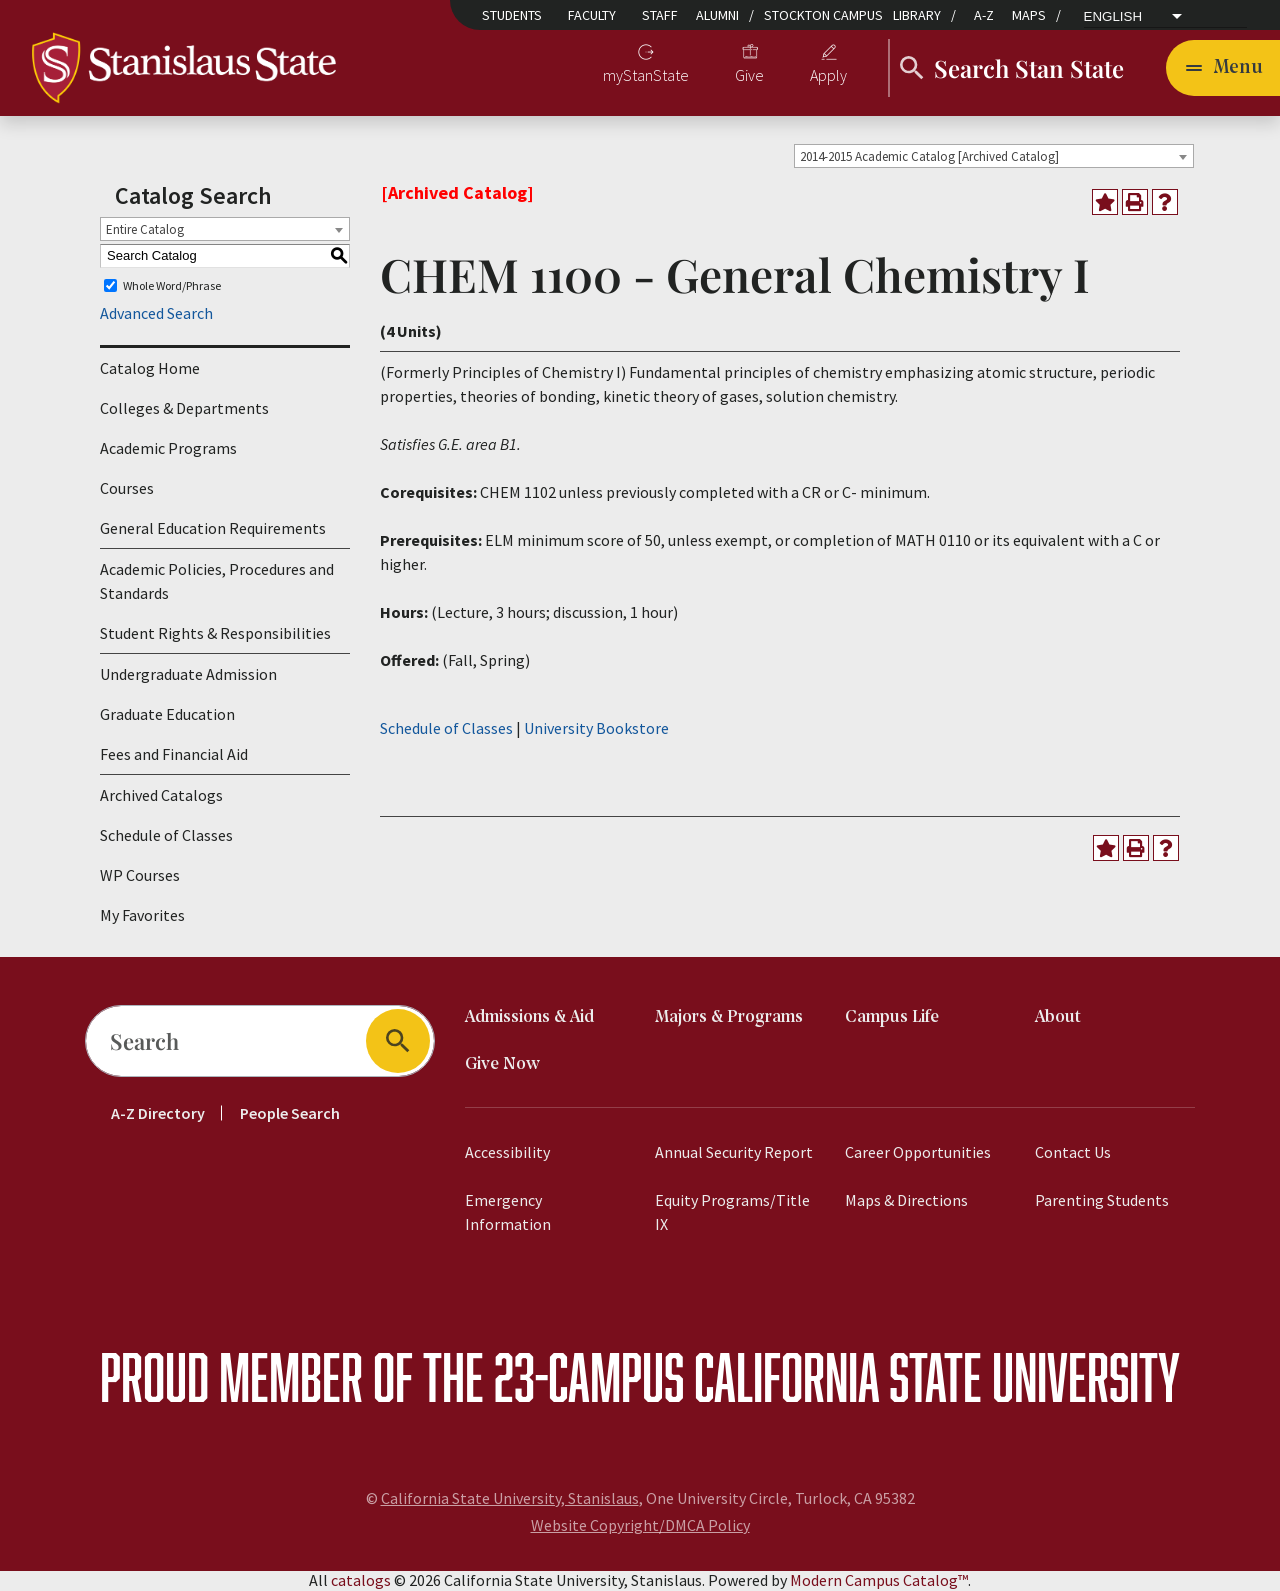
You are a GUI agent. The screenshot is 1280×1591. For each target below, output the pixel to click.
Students (512, 15)
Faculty (592, 15)
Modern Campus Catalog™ (879, 1581)
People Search (290, 1114)
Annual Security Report (734, 1153)
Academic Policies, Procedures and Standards (217, 582)
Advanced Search (156, 314)
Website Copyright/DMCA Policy (640, 1526)
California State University (937, 1377)
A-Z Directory (158, 1114)
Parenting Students (1102, 1201)
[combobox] (994, 157)
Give (749, 76)
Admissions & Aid (529, 1018)
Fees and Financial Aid (174, 755)
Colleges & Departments (184, 409)
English (1113, 17)
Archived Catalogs (161, 796)
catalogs (361, 1581)
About (1058, 1018)
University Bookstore (596, 729)
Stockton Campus (823, 15)
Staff (660, 15)
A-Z (984, 15)
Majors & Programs (729, 1018)
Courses (127, 489)
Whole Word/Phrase (172, 286)
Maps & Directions (906, 1201)
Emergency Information (508, 1213)
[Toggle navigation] (1223, 68)
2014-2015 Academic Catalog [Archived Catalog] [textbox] (929, 157)
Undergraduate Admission (188, 675)
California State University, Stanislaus (510, 1499)
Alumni (717, 15)
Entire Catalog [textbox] (145, 230)
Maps (1029, 15)
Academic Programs (168, 449)
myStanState (646, 76)
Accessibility (507, 1153)
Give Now (502, 1065)
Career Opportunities (918, 1153)
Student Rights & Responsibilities (215, 634)
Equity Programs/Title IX (732, 1213)
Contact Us (1073, 1153)
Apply (828, 76)
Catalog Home (150, 369)
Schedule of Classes (166, 836)
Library (917, 15)
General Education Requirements (213, 529)
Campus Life (892, 1018)
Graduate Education (167, 715)
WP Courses (140, 876)
